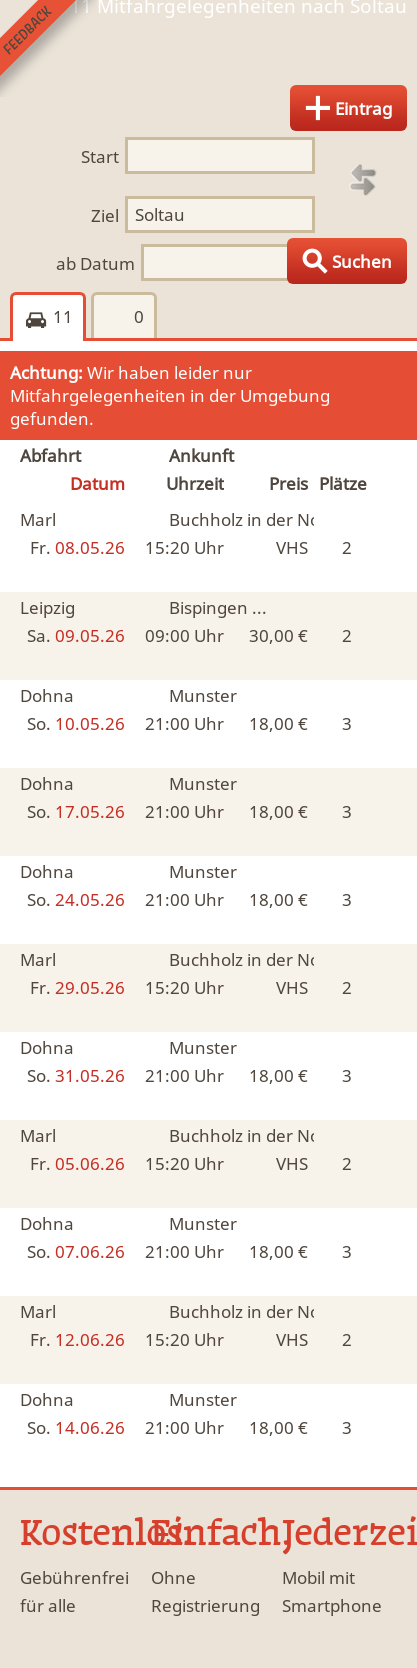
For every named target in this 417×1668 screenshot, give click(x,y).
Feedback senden (48, 48)
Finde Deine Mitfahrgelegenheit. (208, 53)
